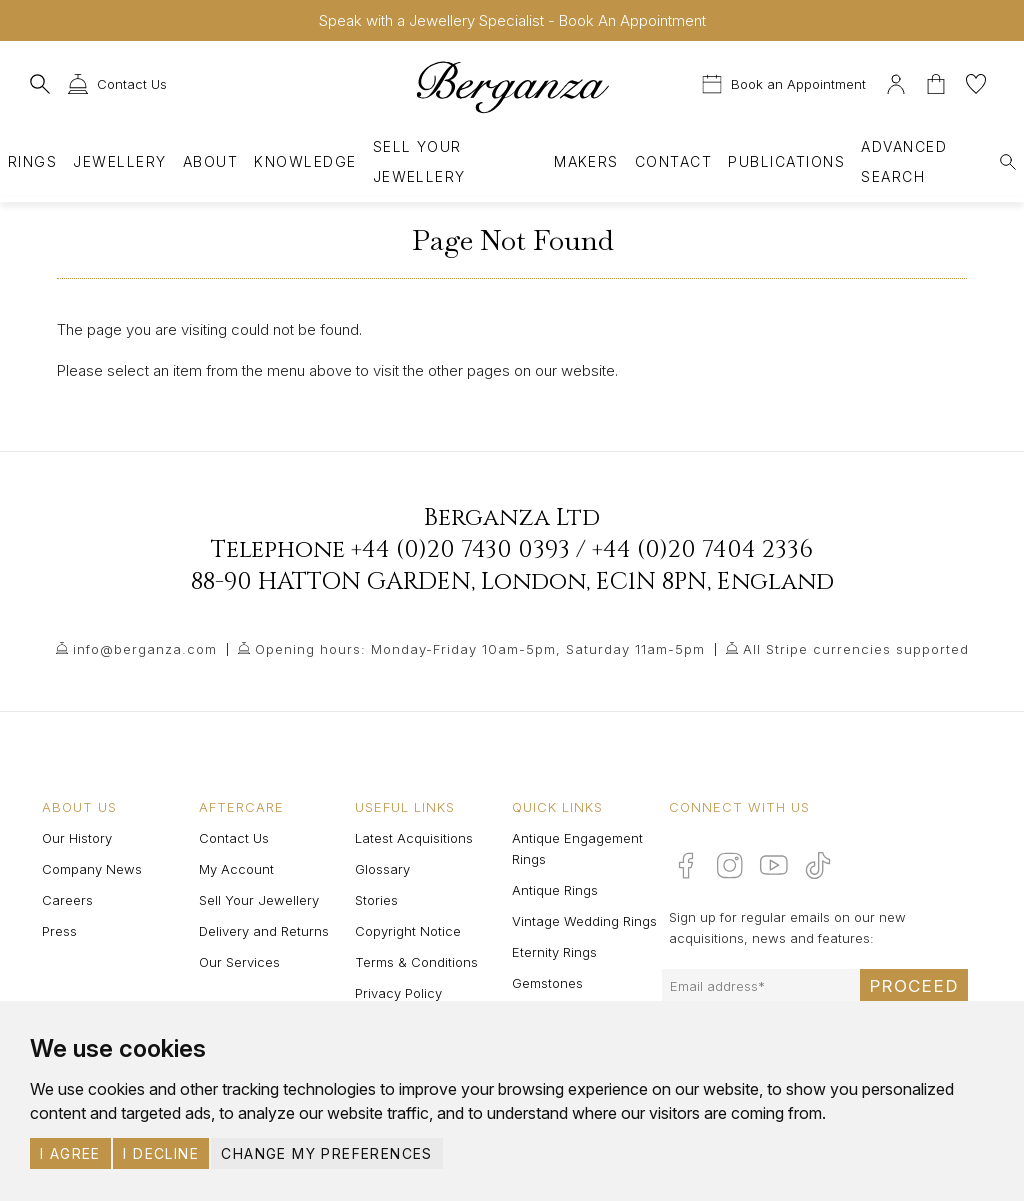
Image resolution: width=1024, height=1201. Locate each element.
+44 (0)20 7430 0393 (460, 550)
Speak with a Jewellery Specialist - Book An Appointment (512, 20)
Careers (67, 900)
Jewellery (119, 161)
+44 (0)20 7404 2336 (702, 550)
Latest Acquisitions (414, 838)
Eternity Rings (554, 952)
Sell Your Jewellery (419, 161)
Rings (32, 161)
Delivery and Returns (264, 931)
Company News (92, 869)
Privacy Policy (398, 993)
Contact (673, 161)
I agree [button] (70, 1153)
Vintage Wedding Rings (584, 921)
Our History (77, 838)
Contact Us (234, 838)
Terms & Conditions (416, 962)
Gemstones (547, 983)
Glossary (382, 869)
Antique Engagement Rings (577, 848)
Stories (376, 900)
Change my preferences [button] (326, 1153)
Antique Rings (555, 890)
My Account (236, 869)
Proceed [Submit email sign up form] (914, 986)
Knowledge (305, 161)
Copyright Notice (408, 931)
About (210, 161)
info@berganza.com (145, 649)
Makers (586, 161)
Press (59, 931)
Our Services (239, 962)
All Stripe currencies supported (856, 649)
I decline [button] (161, 1153)
